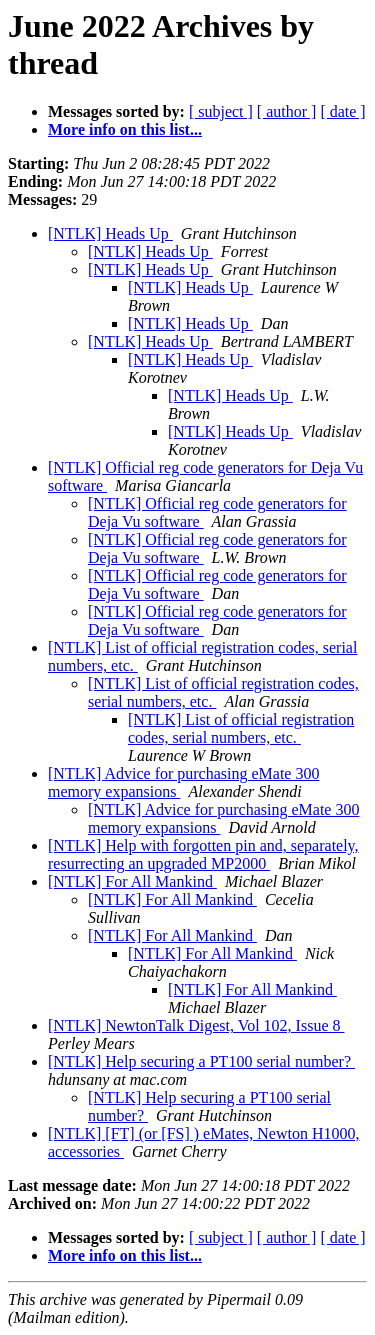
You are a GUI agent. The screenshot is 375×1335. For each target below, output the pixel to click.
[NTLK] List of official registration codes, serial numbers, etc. (241, 728)
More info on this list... (125, 129)
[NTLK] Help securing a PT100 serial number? (201, 1061)
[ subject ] (221, 111)
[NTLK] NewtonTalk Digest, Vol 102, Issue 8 (196, 1025)
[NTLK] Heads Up (110, 233)
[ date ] (342, 111)
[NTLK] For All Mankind (132, 881)
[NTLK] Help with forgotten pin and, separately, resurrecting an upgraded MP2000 (203, 854)
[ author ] (287, 111)
